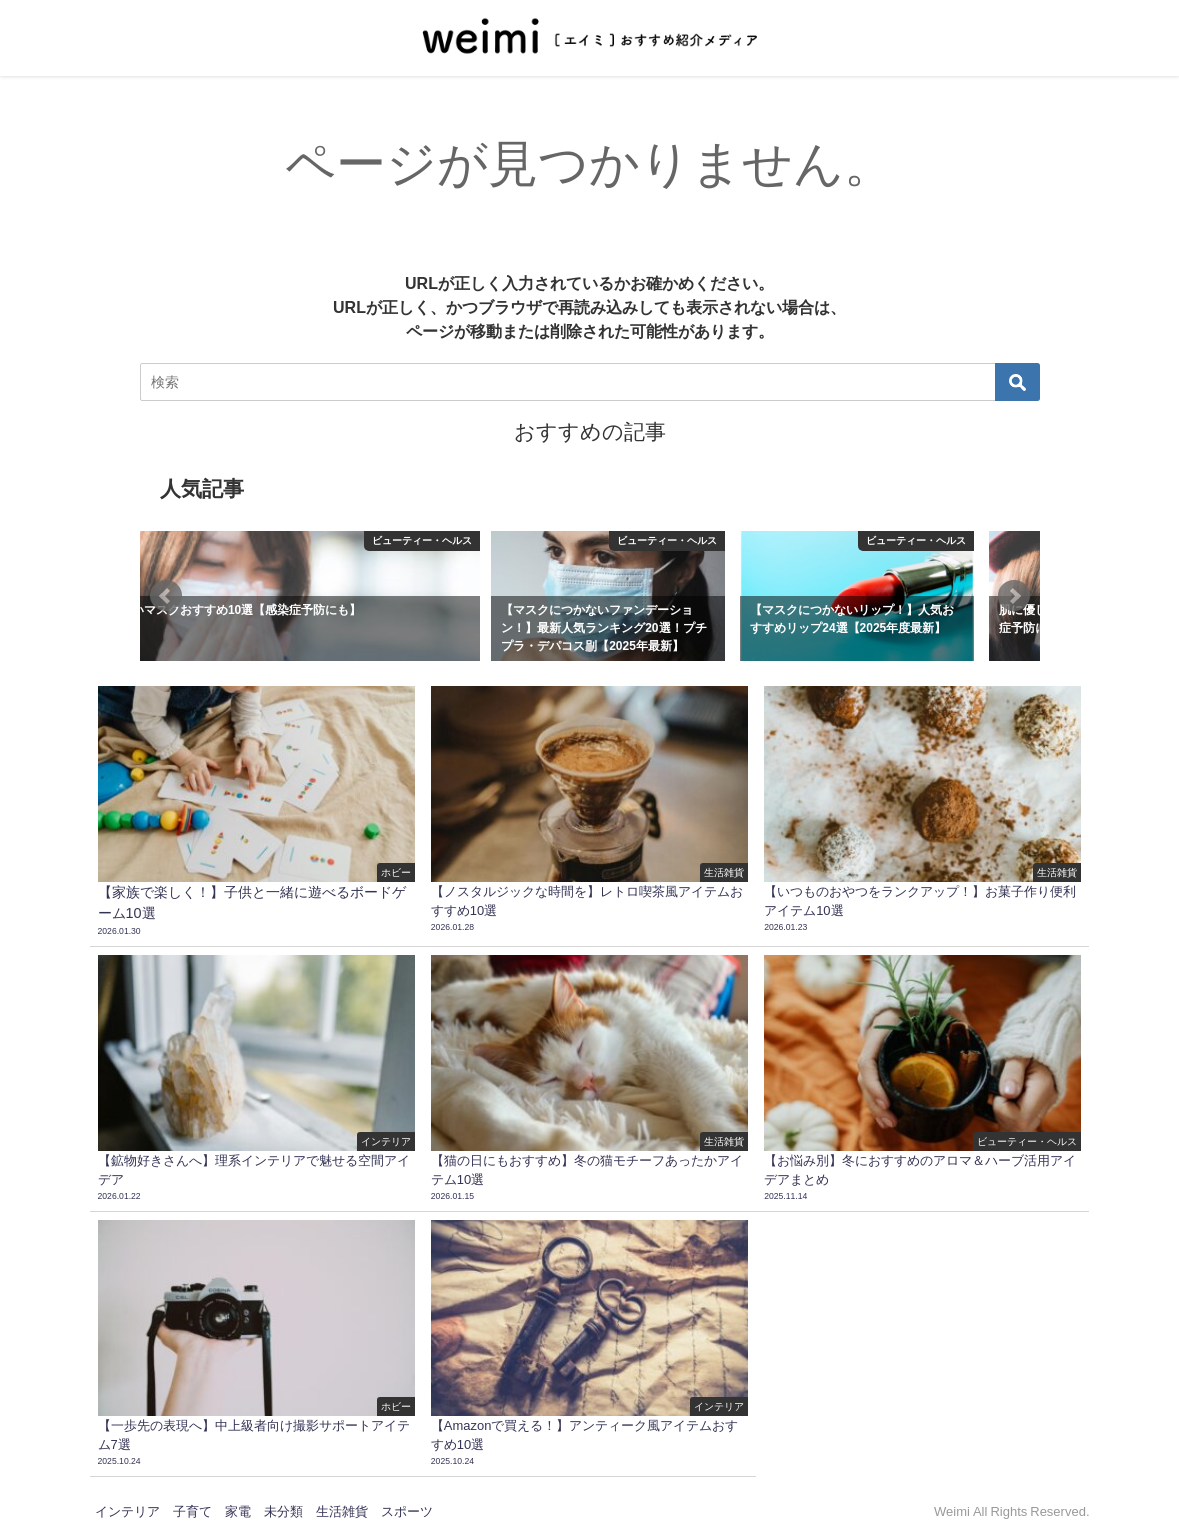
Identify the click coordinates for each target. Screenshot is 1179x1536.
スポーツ (407, 1511)
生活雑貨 (342, 1511)
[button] (166, 596)
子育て (192, 1511)
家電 (238, 1511)
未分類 (283, 1511)
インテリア (127, 1511)
